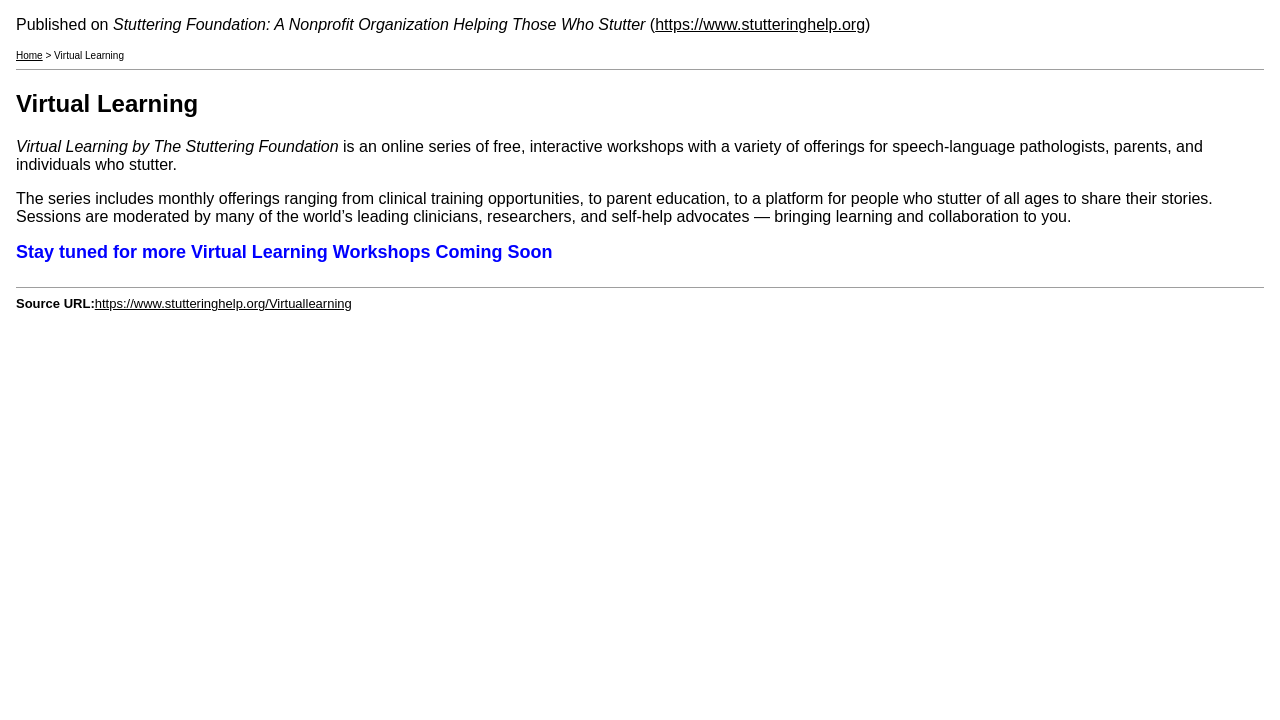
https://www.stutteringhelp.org (760, 24)
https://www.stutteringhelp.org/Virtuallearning (223, 303)
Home (29, 55)
